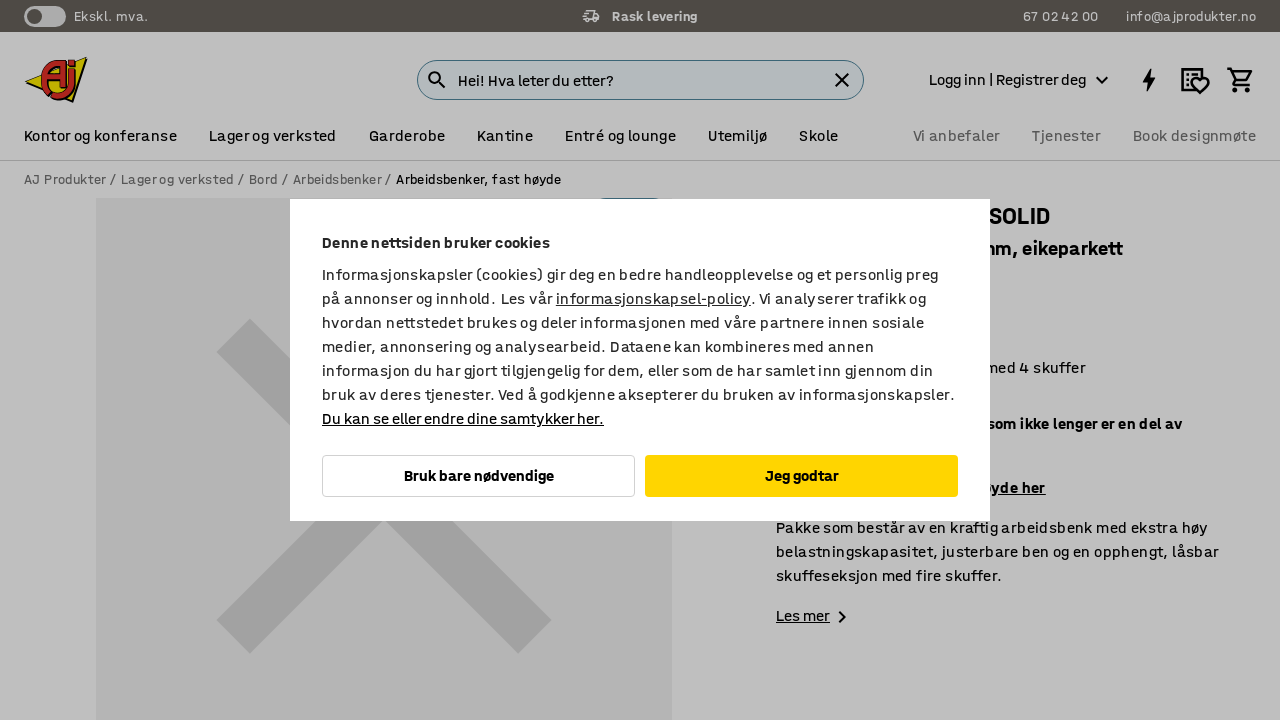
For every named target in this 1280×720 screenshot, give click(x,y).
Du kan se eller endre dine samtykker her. (463, 418)
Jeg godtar (802, 475)
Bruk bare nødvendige (479, 475)
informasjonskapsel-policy (653, 298)
